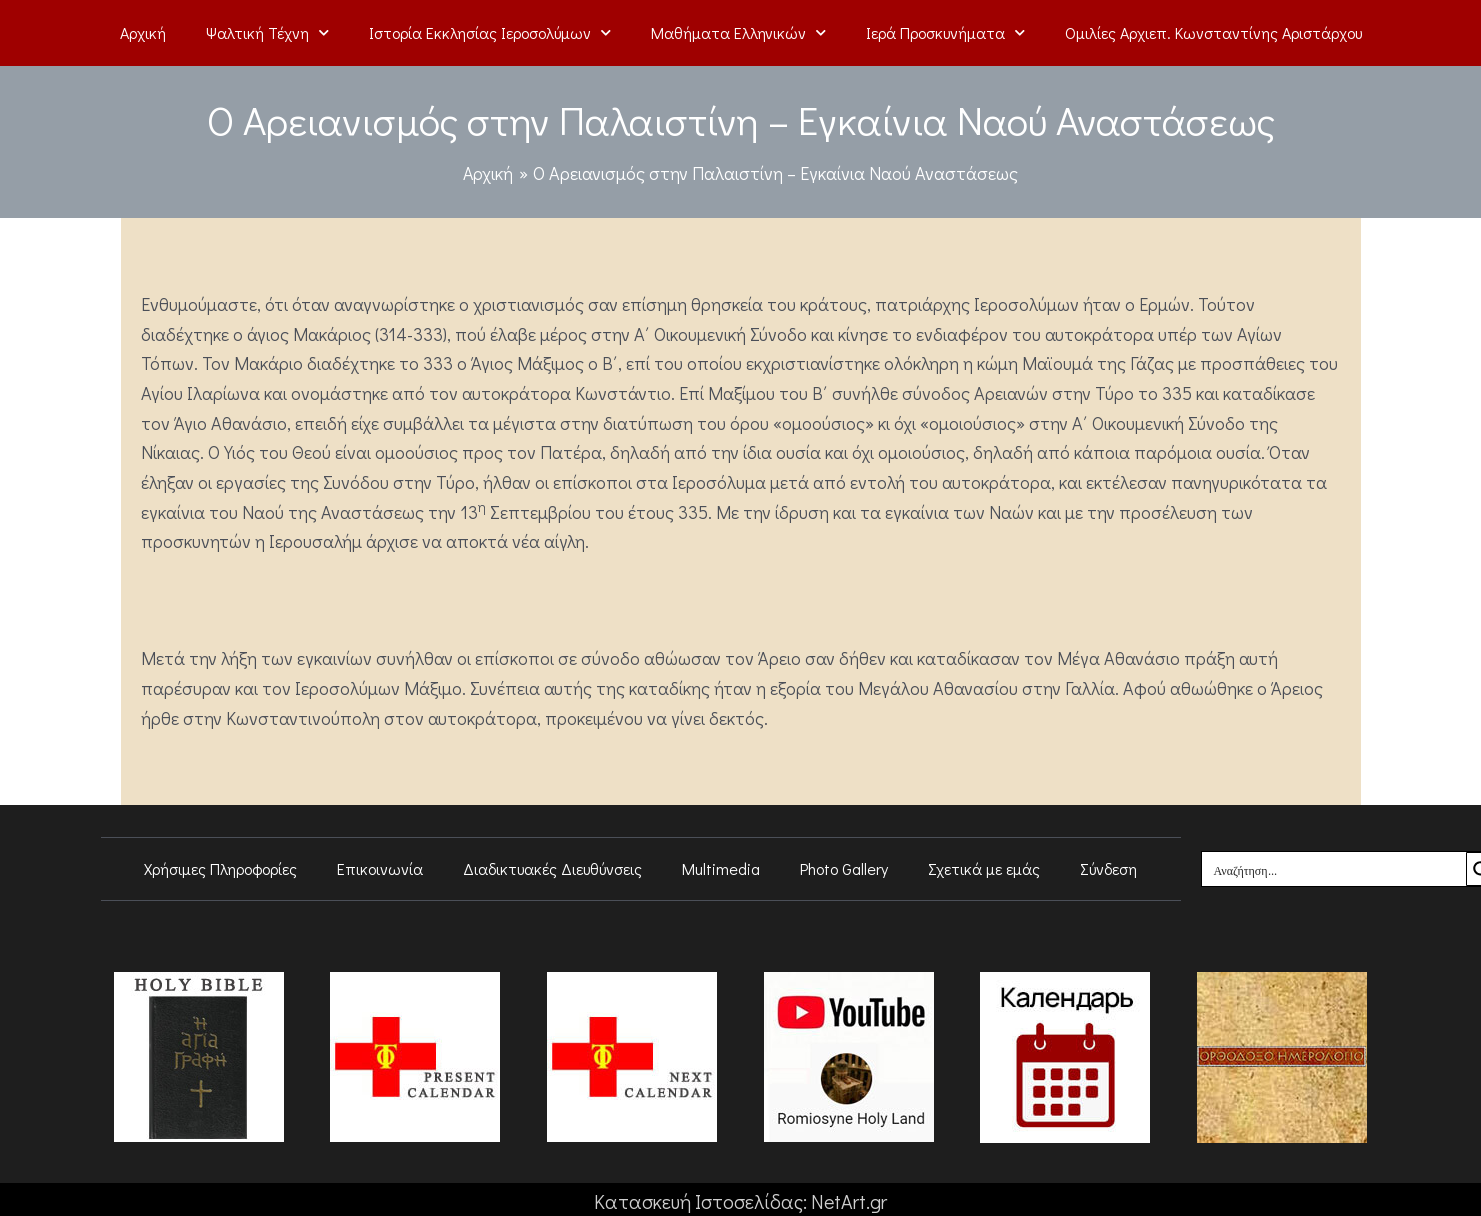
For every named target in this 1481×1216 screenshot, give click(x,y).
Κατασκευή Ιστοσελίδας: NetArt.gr (740, 1201)
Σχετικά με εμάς (984, 868)
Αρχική (143, 32)
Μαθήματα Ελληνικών (738, 32)
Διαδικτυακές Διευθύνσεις (552, 868)
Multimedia (721, 868)
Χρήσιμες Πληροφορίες (220, 868)
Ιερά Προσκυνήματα (945, 32)
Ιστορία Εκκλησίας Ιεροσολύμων (490, 32)
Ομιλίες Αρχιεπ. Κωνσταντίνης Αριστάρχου (1213, 32)
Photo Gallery (844, 868)
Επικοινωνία (380, 868)
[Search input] (1335, 869)
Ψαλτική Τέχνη (267, 32)
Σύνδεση (1108, 868)
